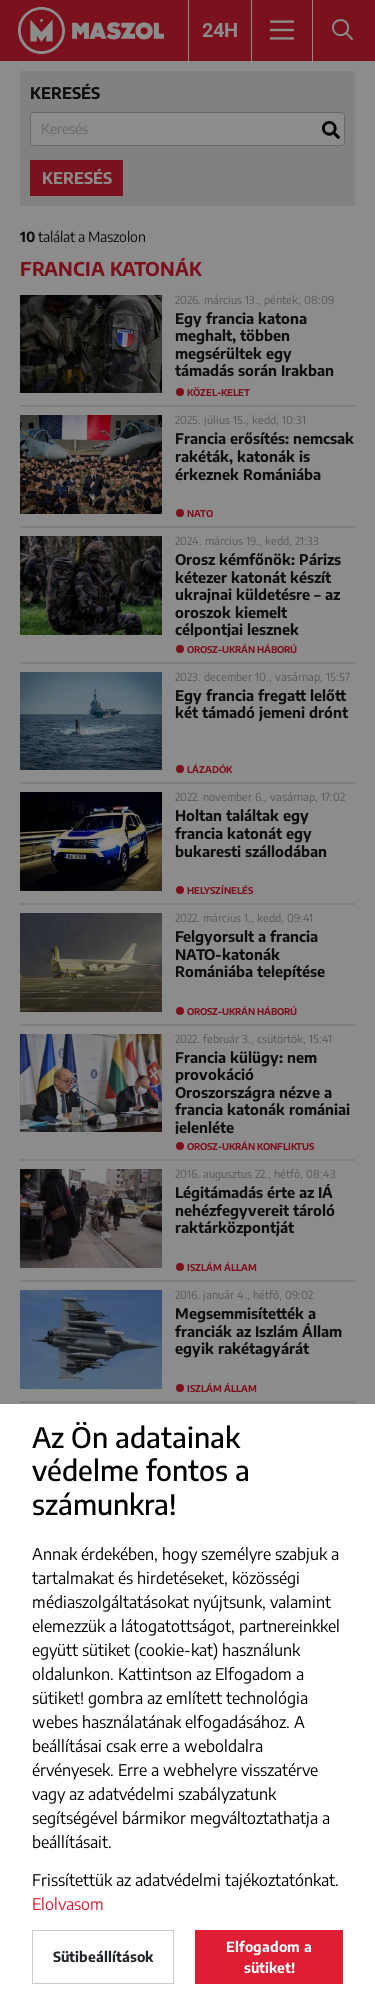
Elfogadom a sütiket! (269, 1957)
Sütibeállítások (103, 1956)
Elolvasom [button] (68, 1904)
